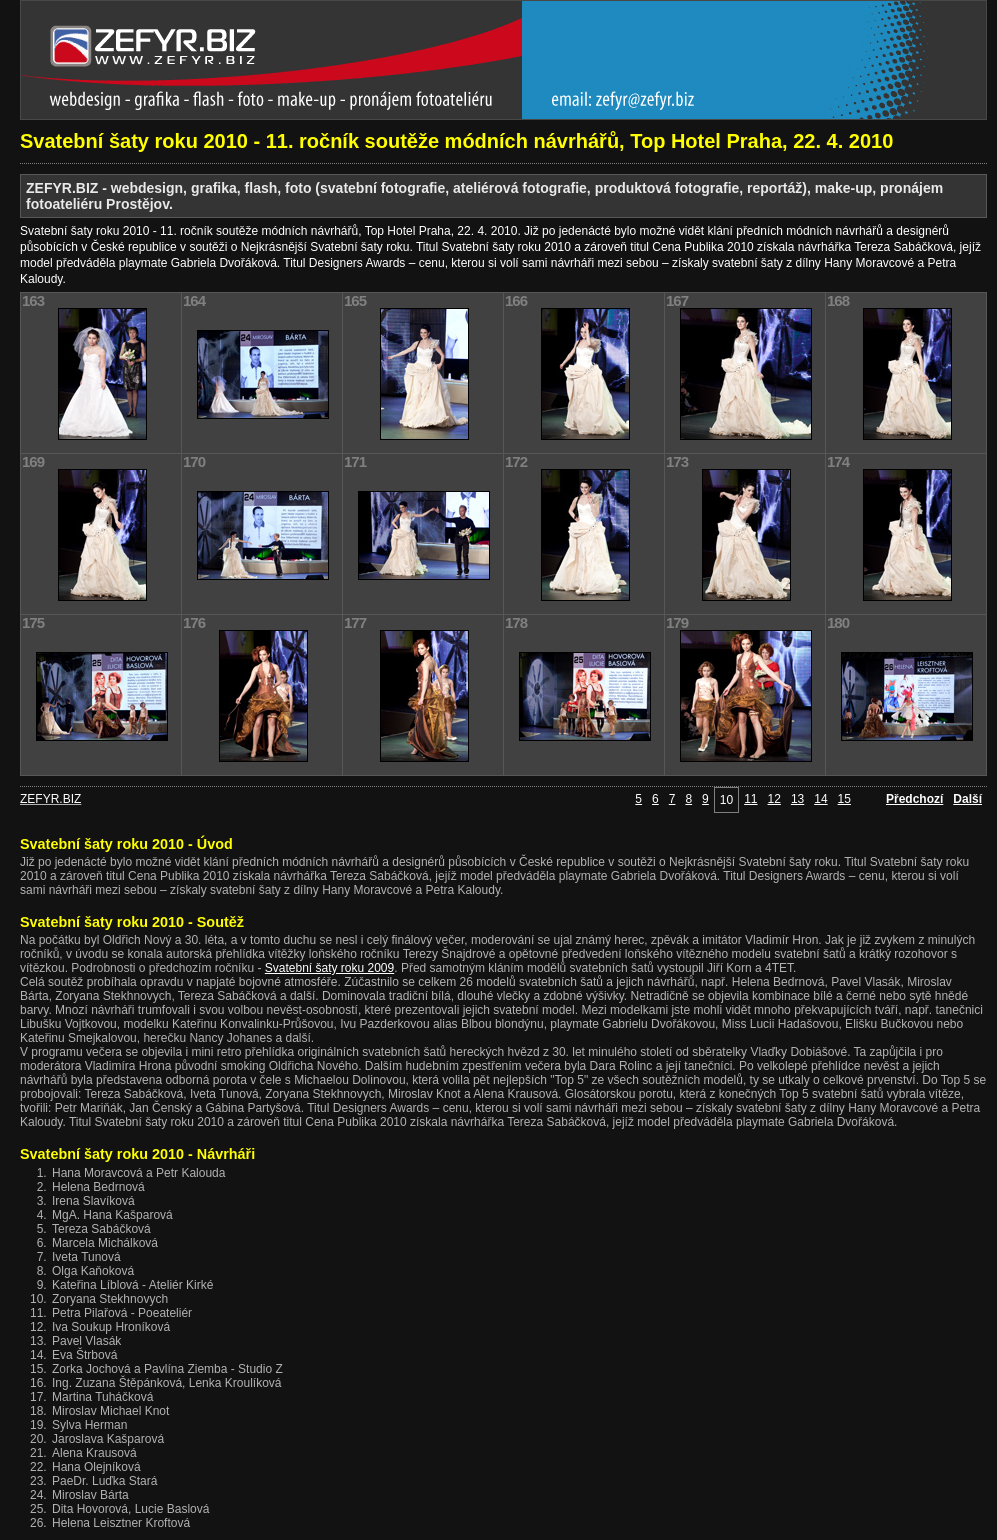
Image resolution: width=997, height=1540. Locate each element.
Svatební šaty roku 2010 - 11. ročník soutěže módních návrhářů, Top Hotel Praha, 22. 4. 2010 (456, 141)
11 (750, 799)
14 (820, 799)
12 (774, 799)
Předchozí (914, 799)
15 (844, 799)
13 (797, 799)
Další (967, 799)
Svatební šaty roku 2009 (329, 968)
